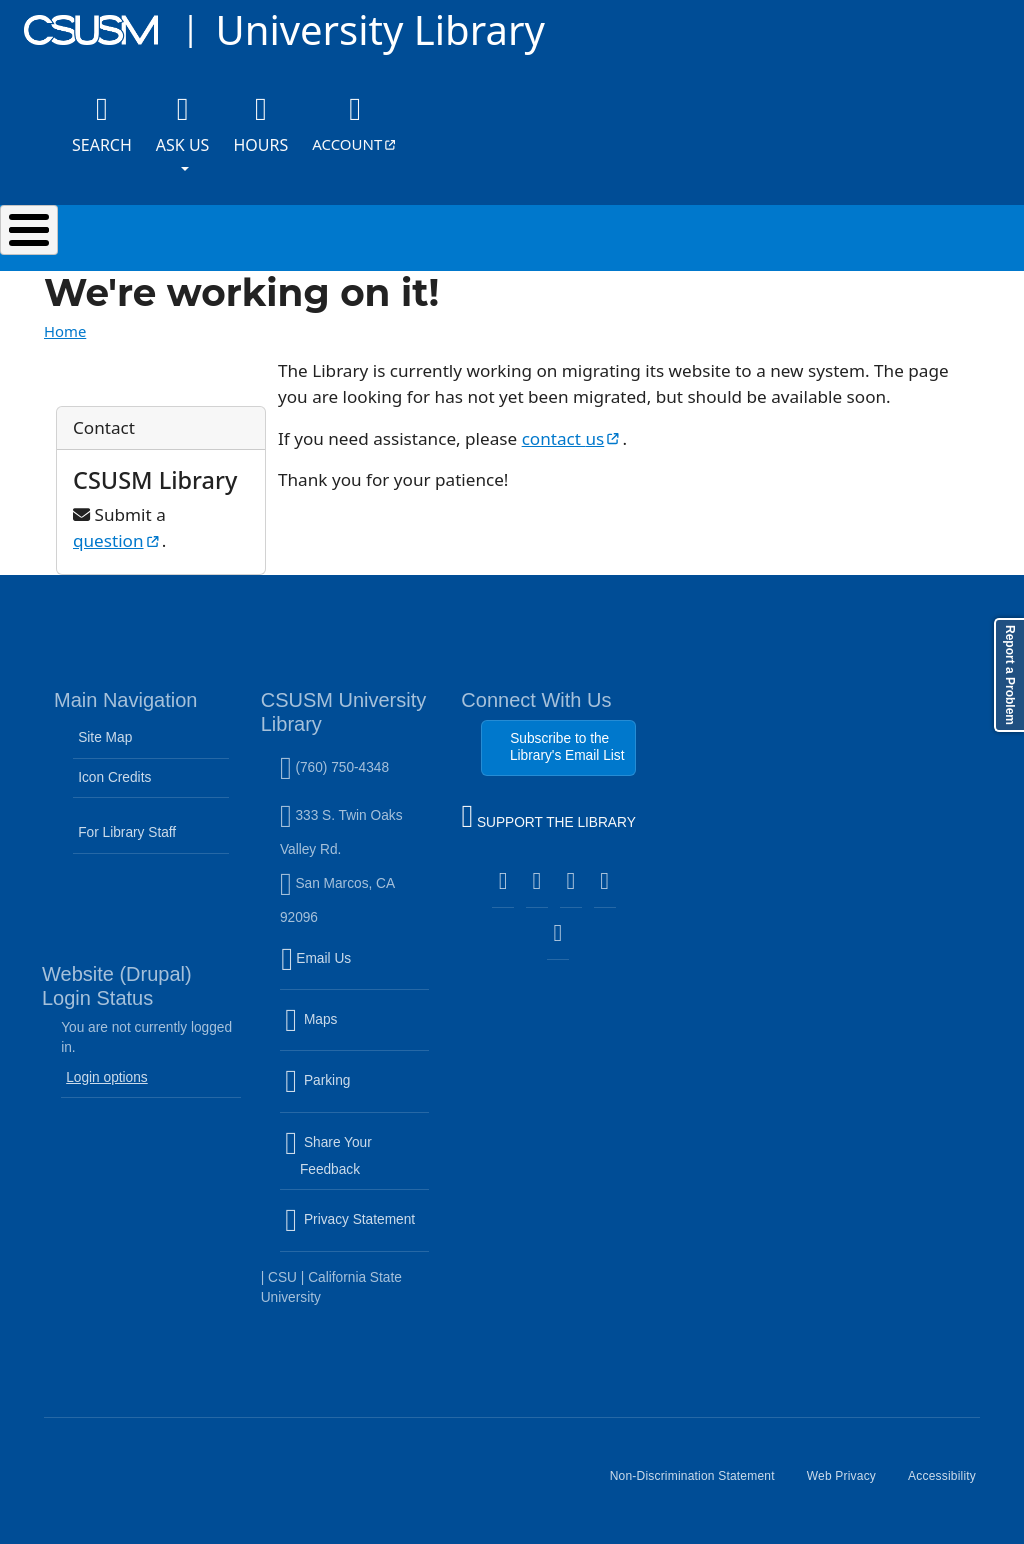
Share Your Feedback (328, 1155)
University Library (379, 29)
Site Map (105, 737)
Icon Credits (114, 777)
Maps (354, 1032)
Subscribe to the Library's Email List (567, 746)
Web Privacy (849, 1484)
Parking (357, 1093)
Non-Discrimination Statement (700, 1484)
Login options (107, 1077)
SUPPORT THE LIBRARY (548, 819)
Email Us (357, 970)
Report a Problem (1010, 675)
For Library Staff (127, 832)
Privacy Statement (357, 1232)
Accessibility (950, 1484)
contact (572, 438)
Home (65, 331)
